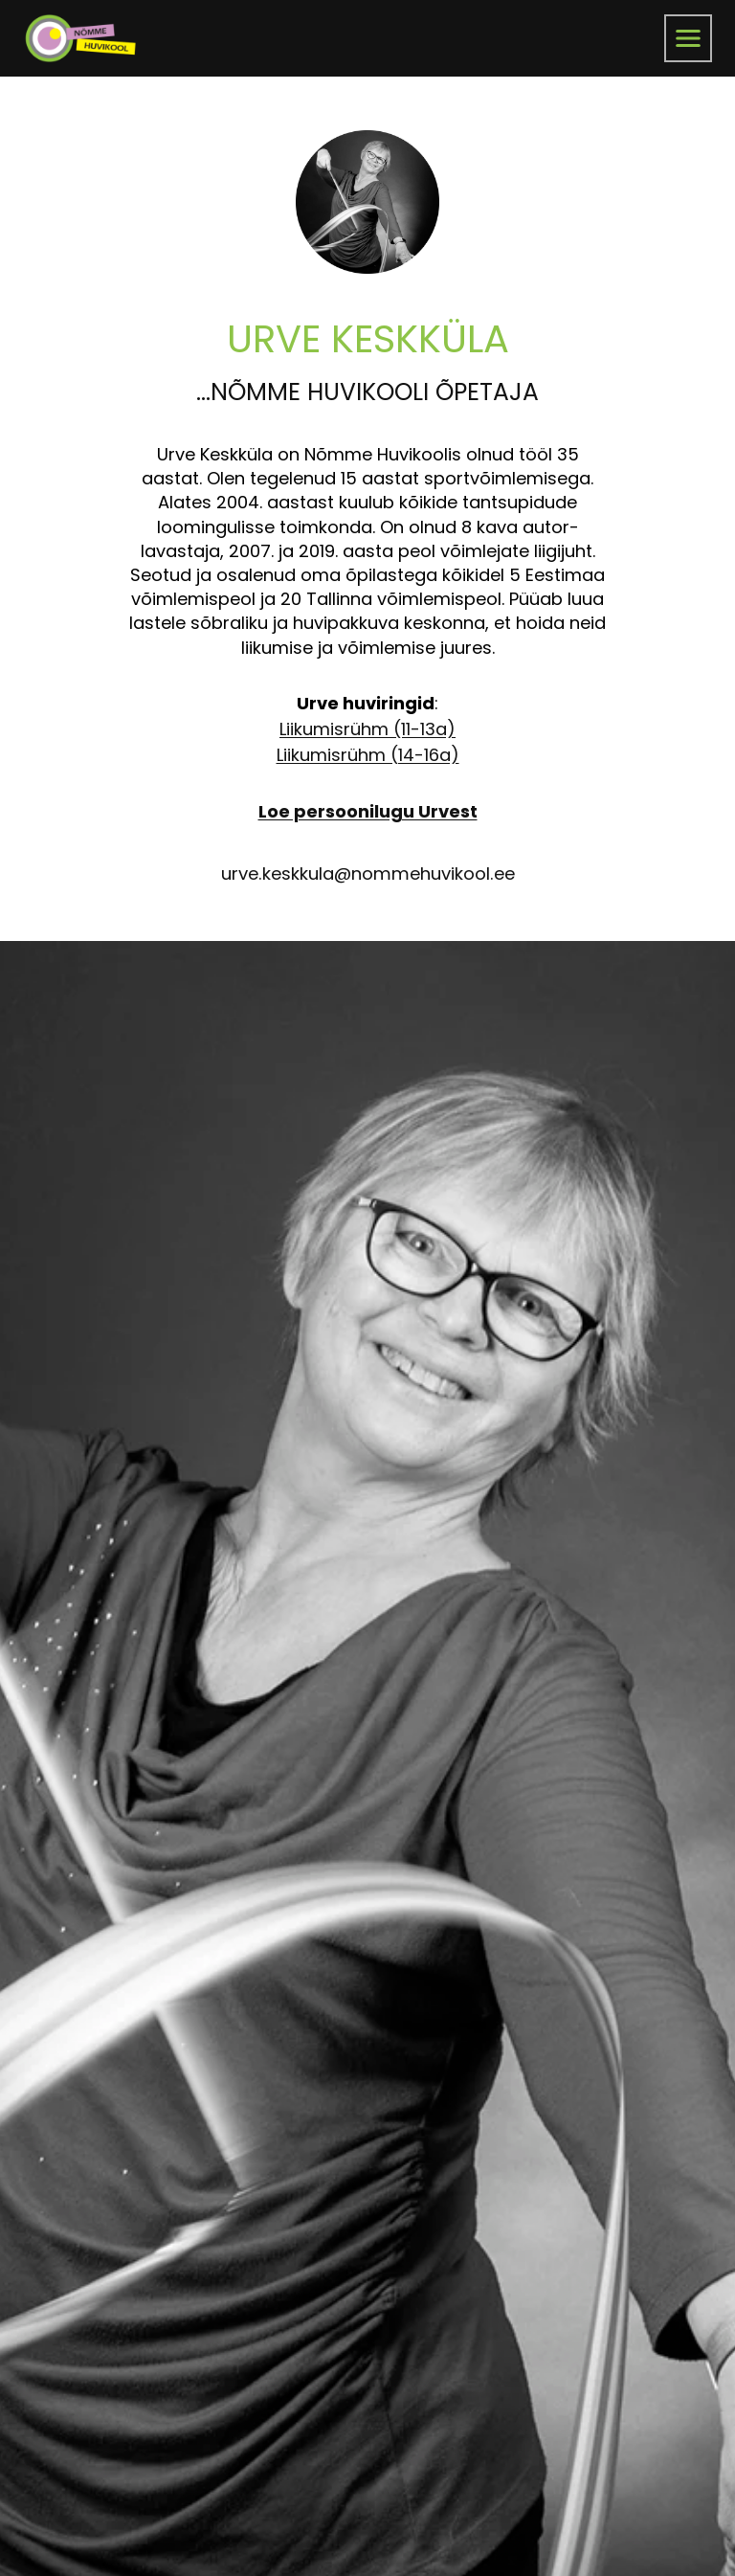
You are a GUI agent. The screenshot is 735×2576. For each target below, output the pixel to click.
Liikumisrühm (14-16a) (368, 755)
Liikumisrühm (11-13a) (367, 729)
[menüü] (688, 38)
